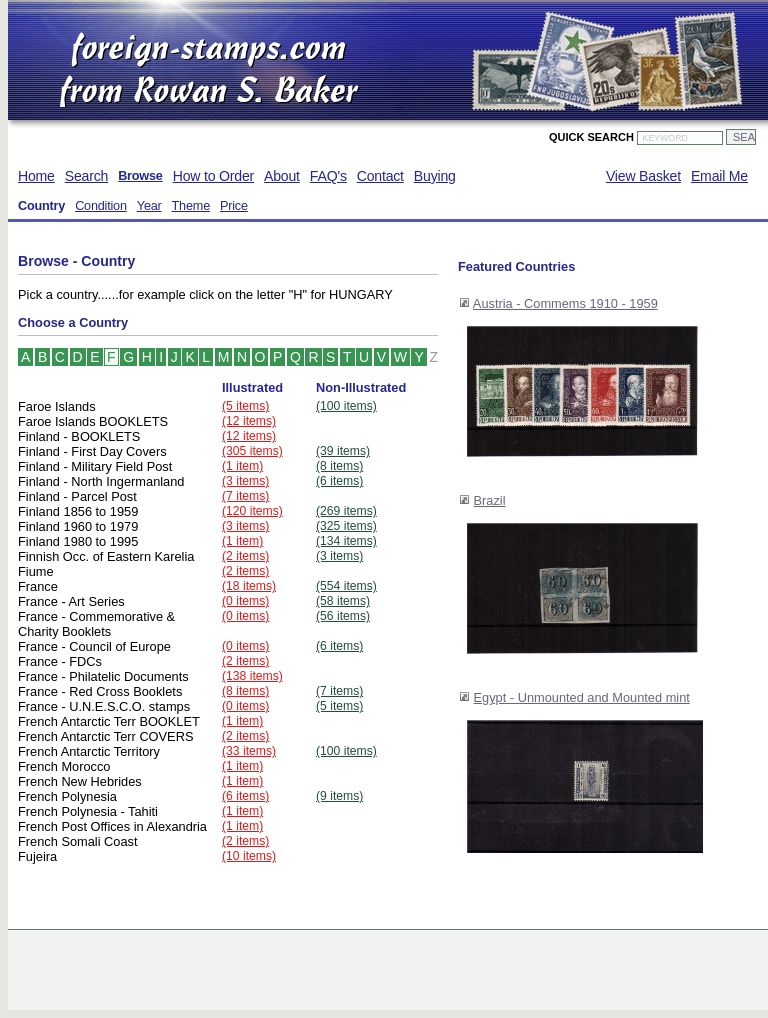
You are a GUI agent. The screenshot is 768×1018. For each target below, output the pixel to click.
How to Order (213, 176)
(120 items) (252, 511)
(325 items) (346, 526)
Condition (101, 206)
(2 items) (245, 556)
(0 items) (245, 601)
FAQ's (328, 176)
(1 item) (242, 466)
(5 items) (245, 406)
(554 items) (346, 586)
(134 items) (346, 541)
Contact (380, 176)
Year (149, 206)
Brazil (490, 500)
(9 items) (339, 796)
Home (36, 176)
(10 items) (249, 856)
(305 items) (252, 451)
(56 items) (343, 616)
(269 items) (346, 511)
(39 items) (343, 451)
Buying (435, 176)
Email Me (719, 176)
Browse (140, 176)
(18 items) (249, 586)
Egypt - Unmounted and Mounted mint (582, 697)
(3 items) (245, 481)
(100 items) (346, 406)
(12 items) (249, 421)
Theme (191, 206)
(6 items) (339, 481)
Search (86, 176)
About (282, 176)
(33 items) (249, 751)
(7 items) (245, 496)
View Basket (643, 176)
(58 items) (343, 601)
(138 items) (252, 676)
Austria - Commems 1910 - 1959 (565, 303)
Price (234, 206)
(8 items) (339, 466)
